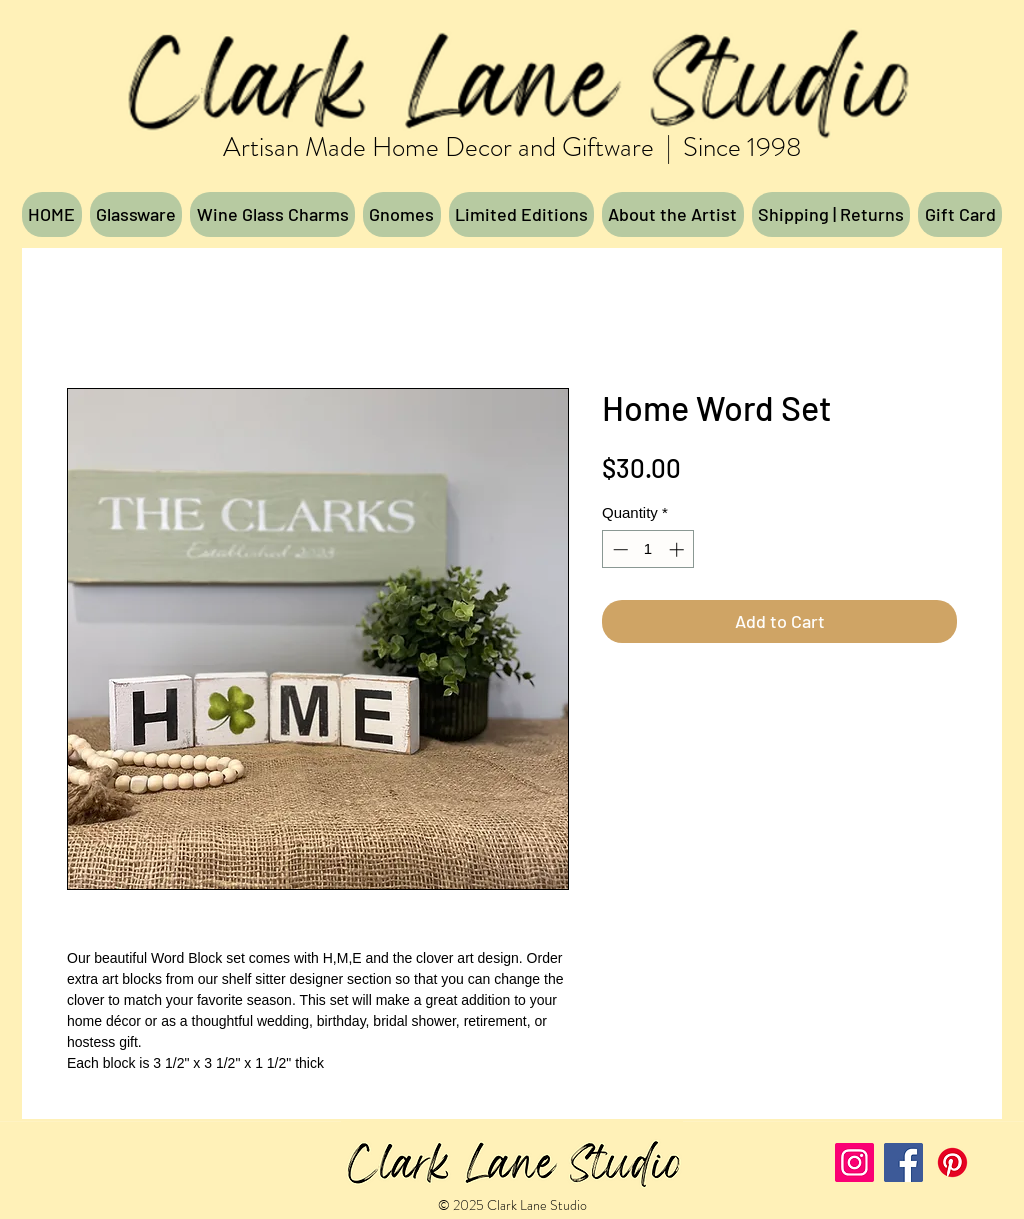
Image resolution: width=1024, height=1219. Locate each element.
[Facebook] (903, 1162)
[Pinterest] (952, 1162)
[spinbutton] (648, 549)
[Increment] (678, 549)
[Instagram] (854, 1162)
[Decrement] (618, 549)
